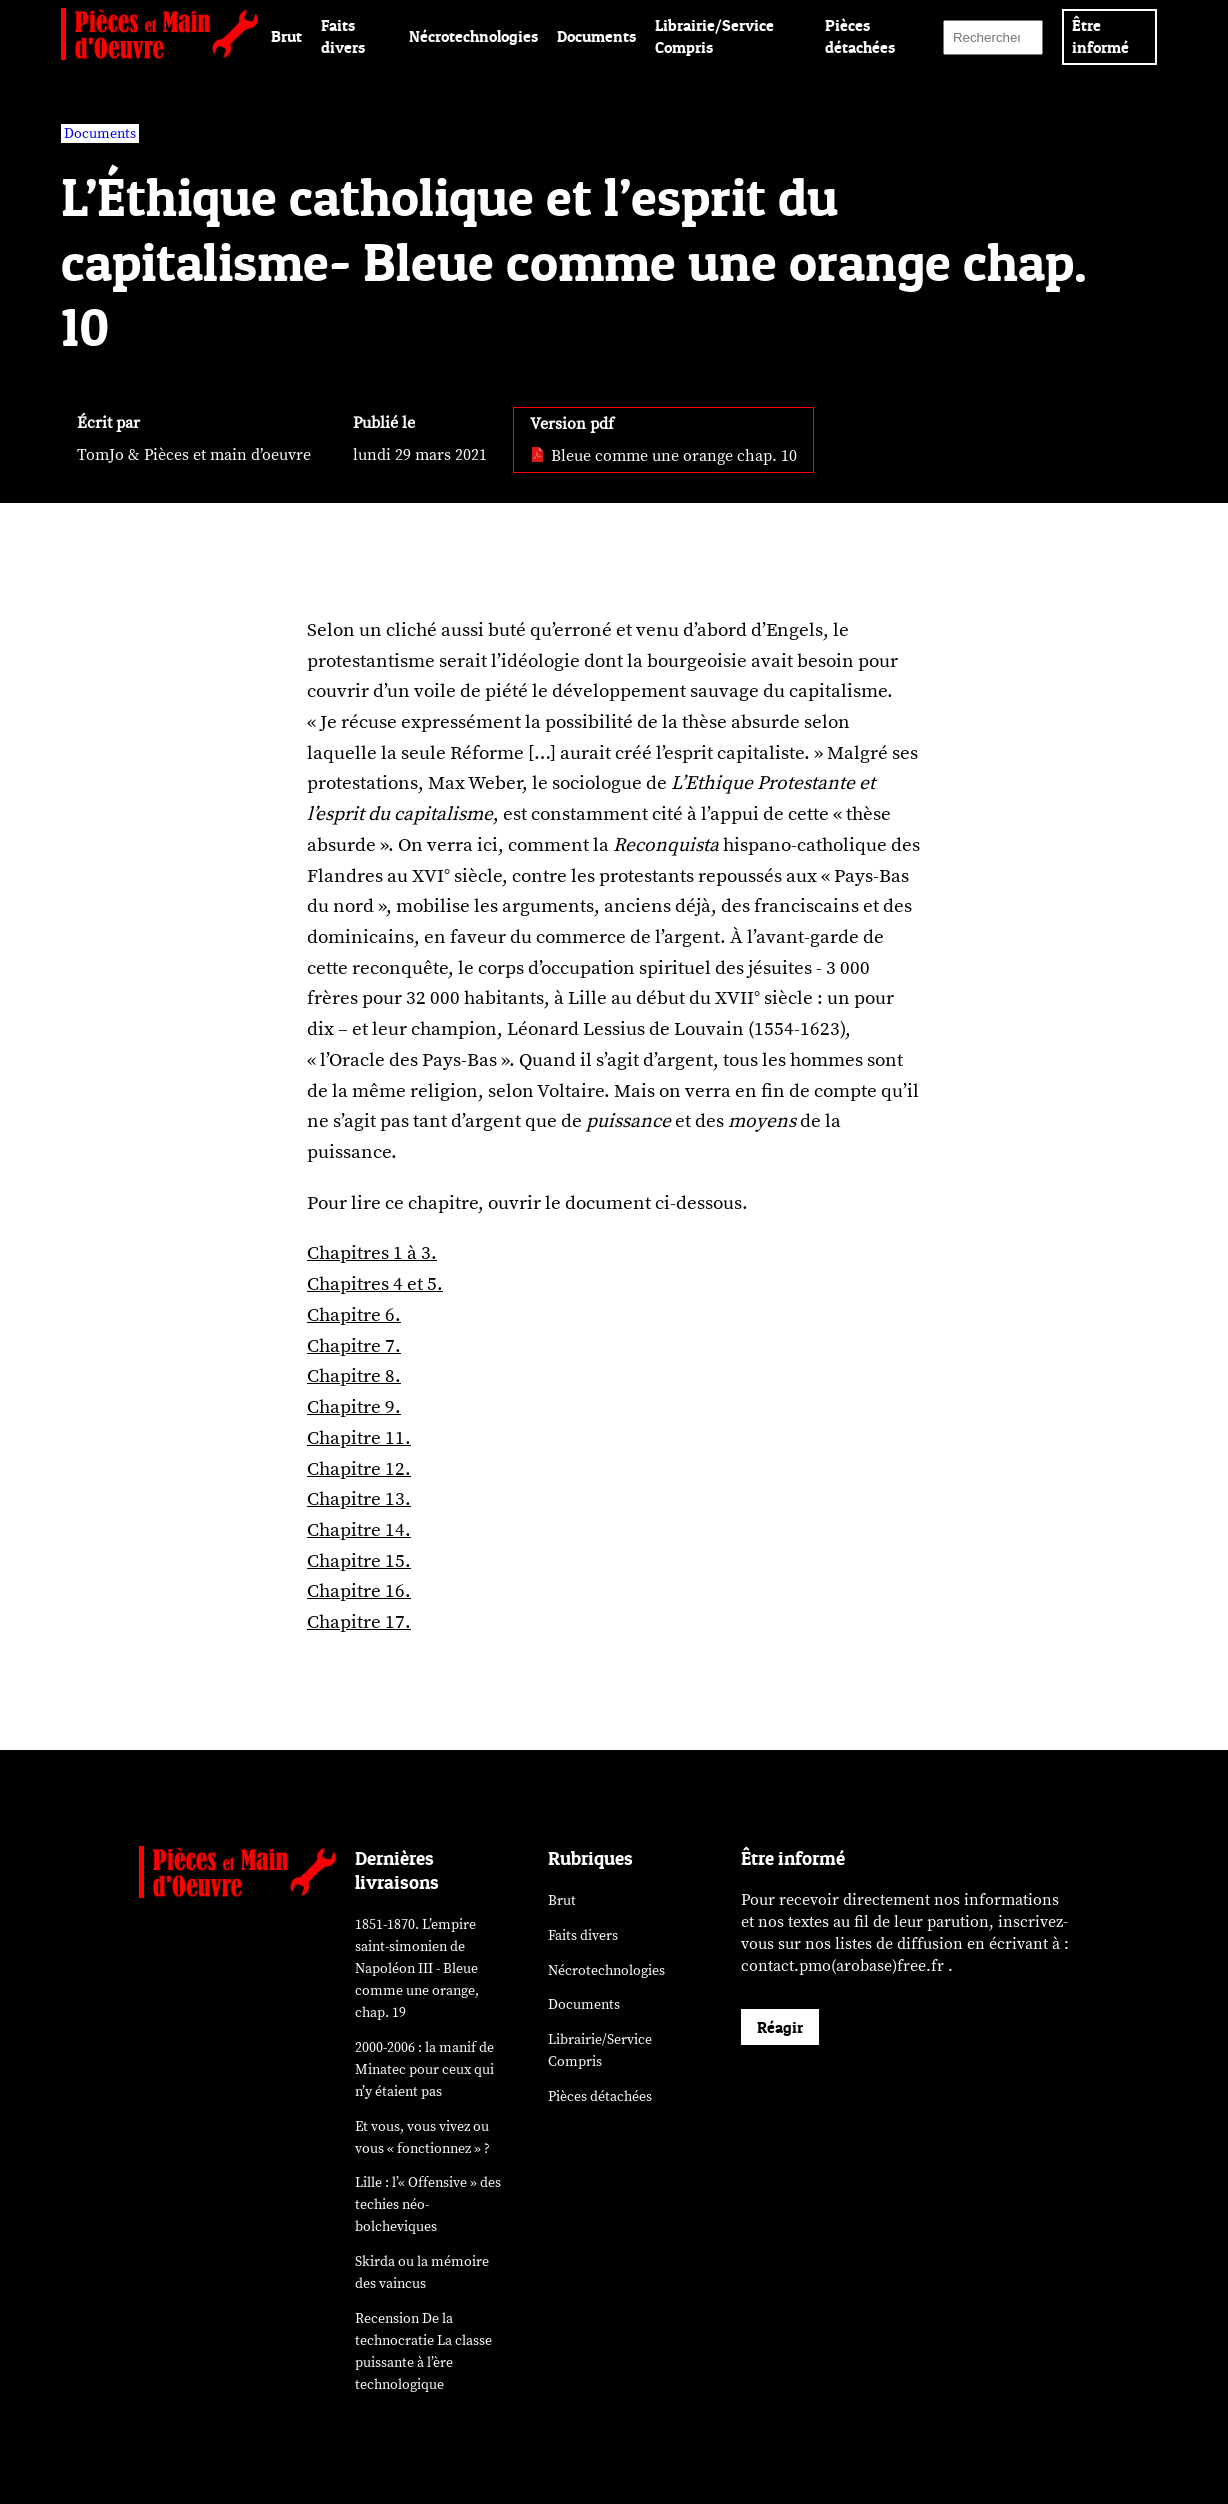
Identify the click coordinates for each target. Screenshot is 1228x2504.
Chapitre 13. (359, 1499)
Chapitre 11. (359, 1438)
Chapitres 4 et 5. (375, 1284)
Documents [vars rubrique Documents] (100, 133)
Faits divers (583, 1935)
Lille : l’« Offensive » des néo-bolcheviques (428, 2204)
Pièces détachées (600, 2096)
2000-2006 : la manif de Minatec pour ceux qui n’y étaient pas (424, 2069)
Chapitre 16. (359, 1591)
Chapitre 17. (359, 1622)
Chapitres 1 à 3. (372, 1253)
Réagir (780, 2027)
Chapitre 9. (354, 1407)
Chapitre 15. (359, 1561)
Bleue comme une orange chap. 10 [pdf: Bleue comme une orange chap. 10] (663, 456)
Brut (286, 36)
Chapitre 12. (359, 1469)
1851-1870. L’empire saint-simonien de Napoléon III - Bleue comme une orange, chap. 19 (417, 1968)
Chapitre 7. (354, 1346)
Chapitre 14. (359, 1530)
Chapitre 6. (354, 1315)
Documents (596, 36)
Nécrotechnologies (473, 36)
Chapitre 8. (354, 1376)
